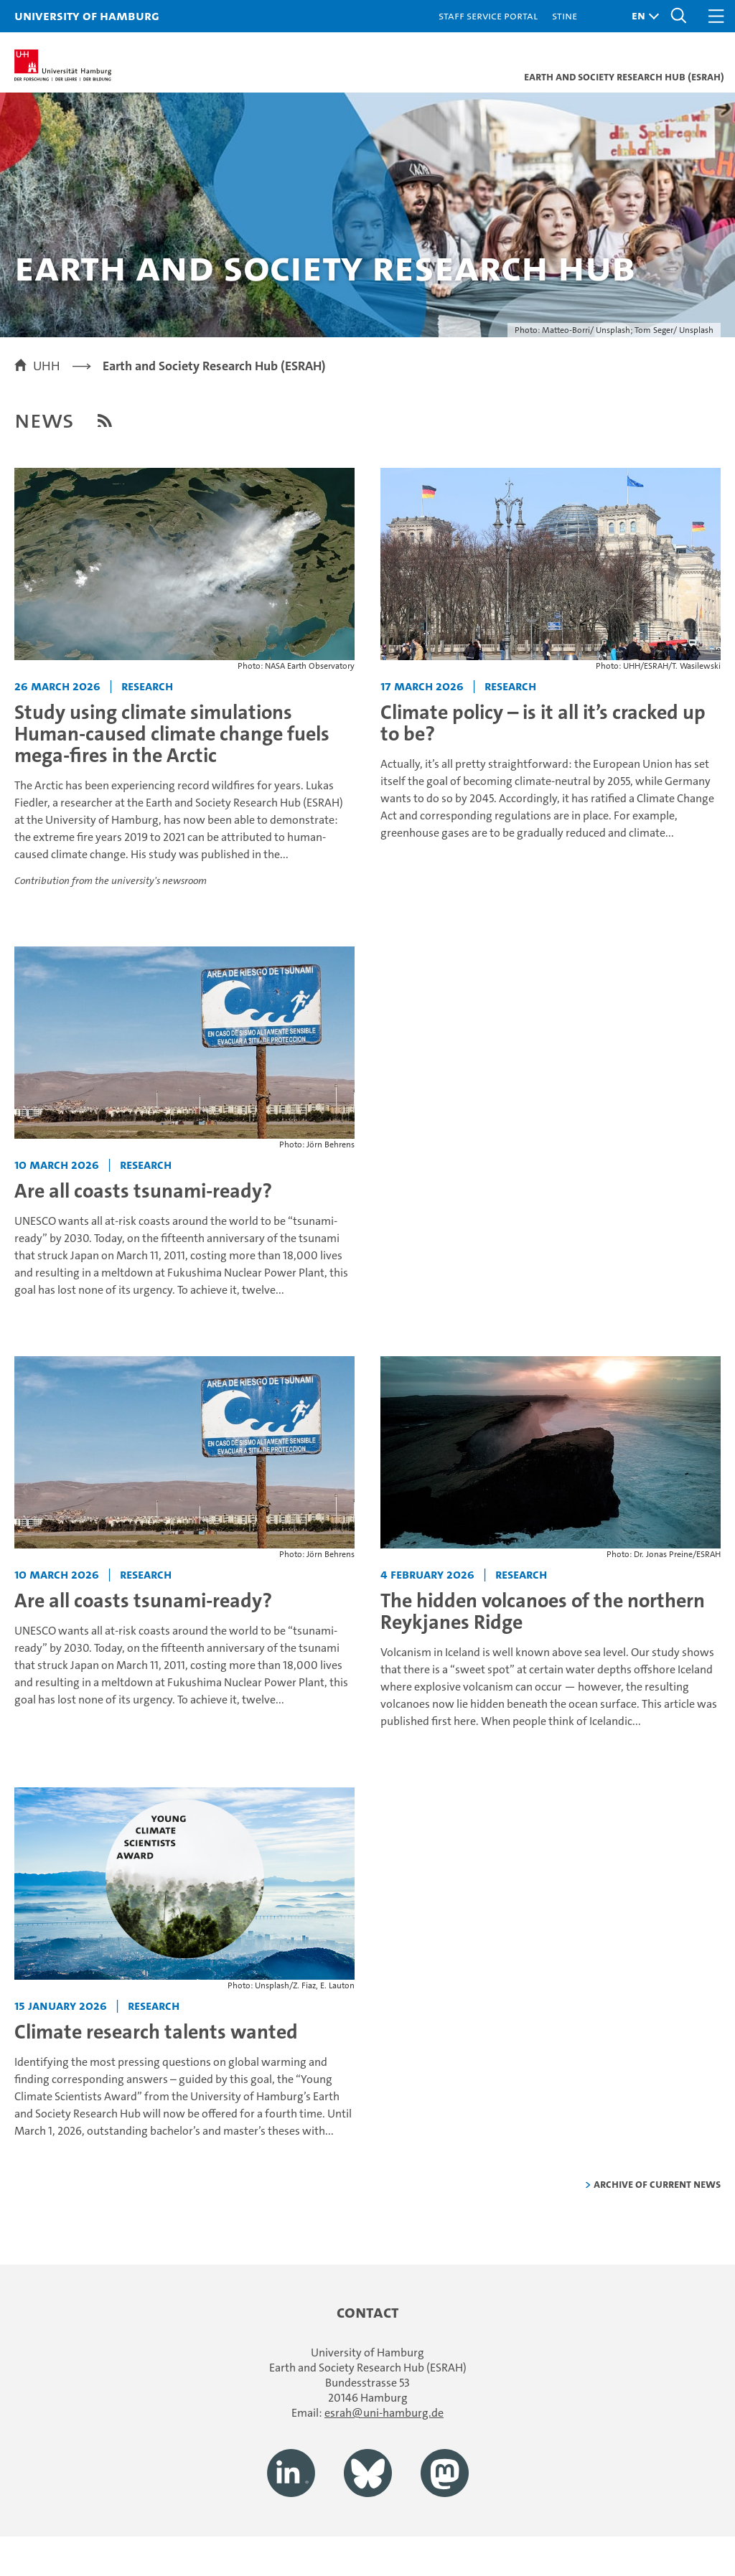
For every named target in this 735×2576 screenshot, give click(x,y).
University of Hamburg (86, 15)
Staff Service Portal (488, 15)
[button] (642, 16)
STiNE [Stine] (564, 15)
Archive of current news (657, 2183)
